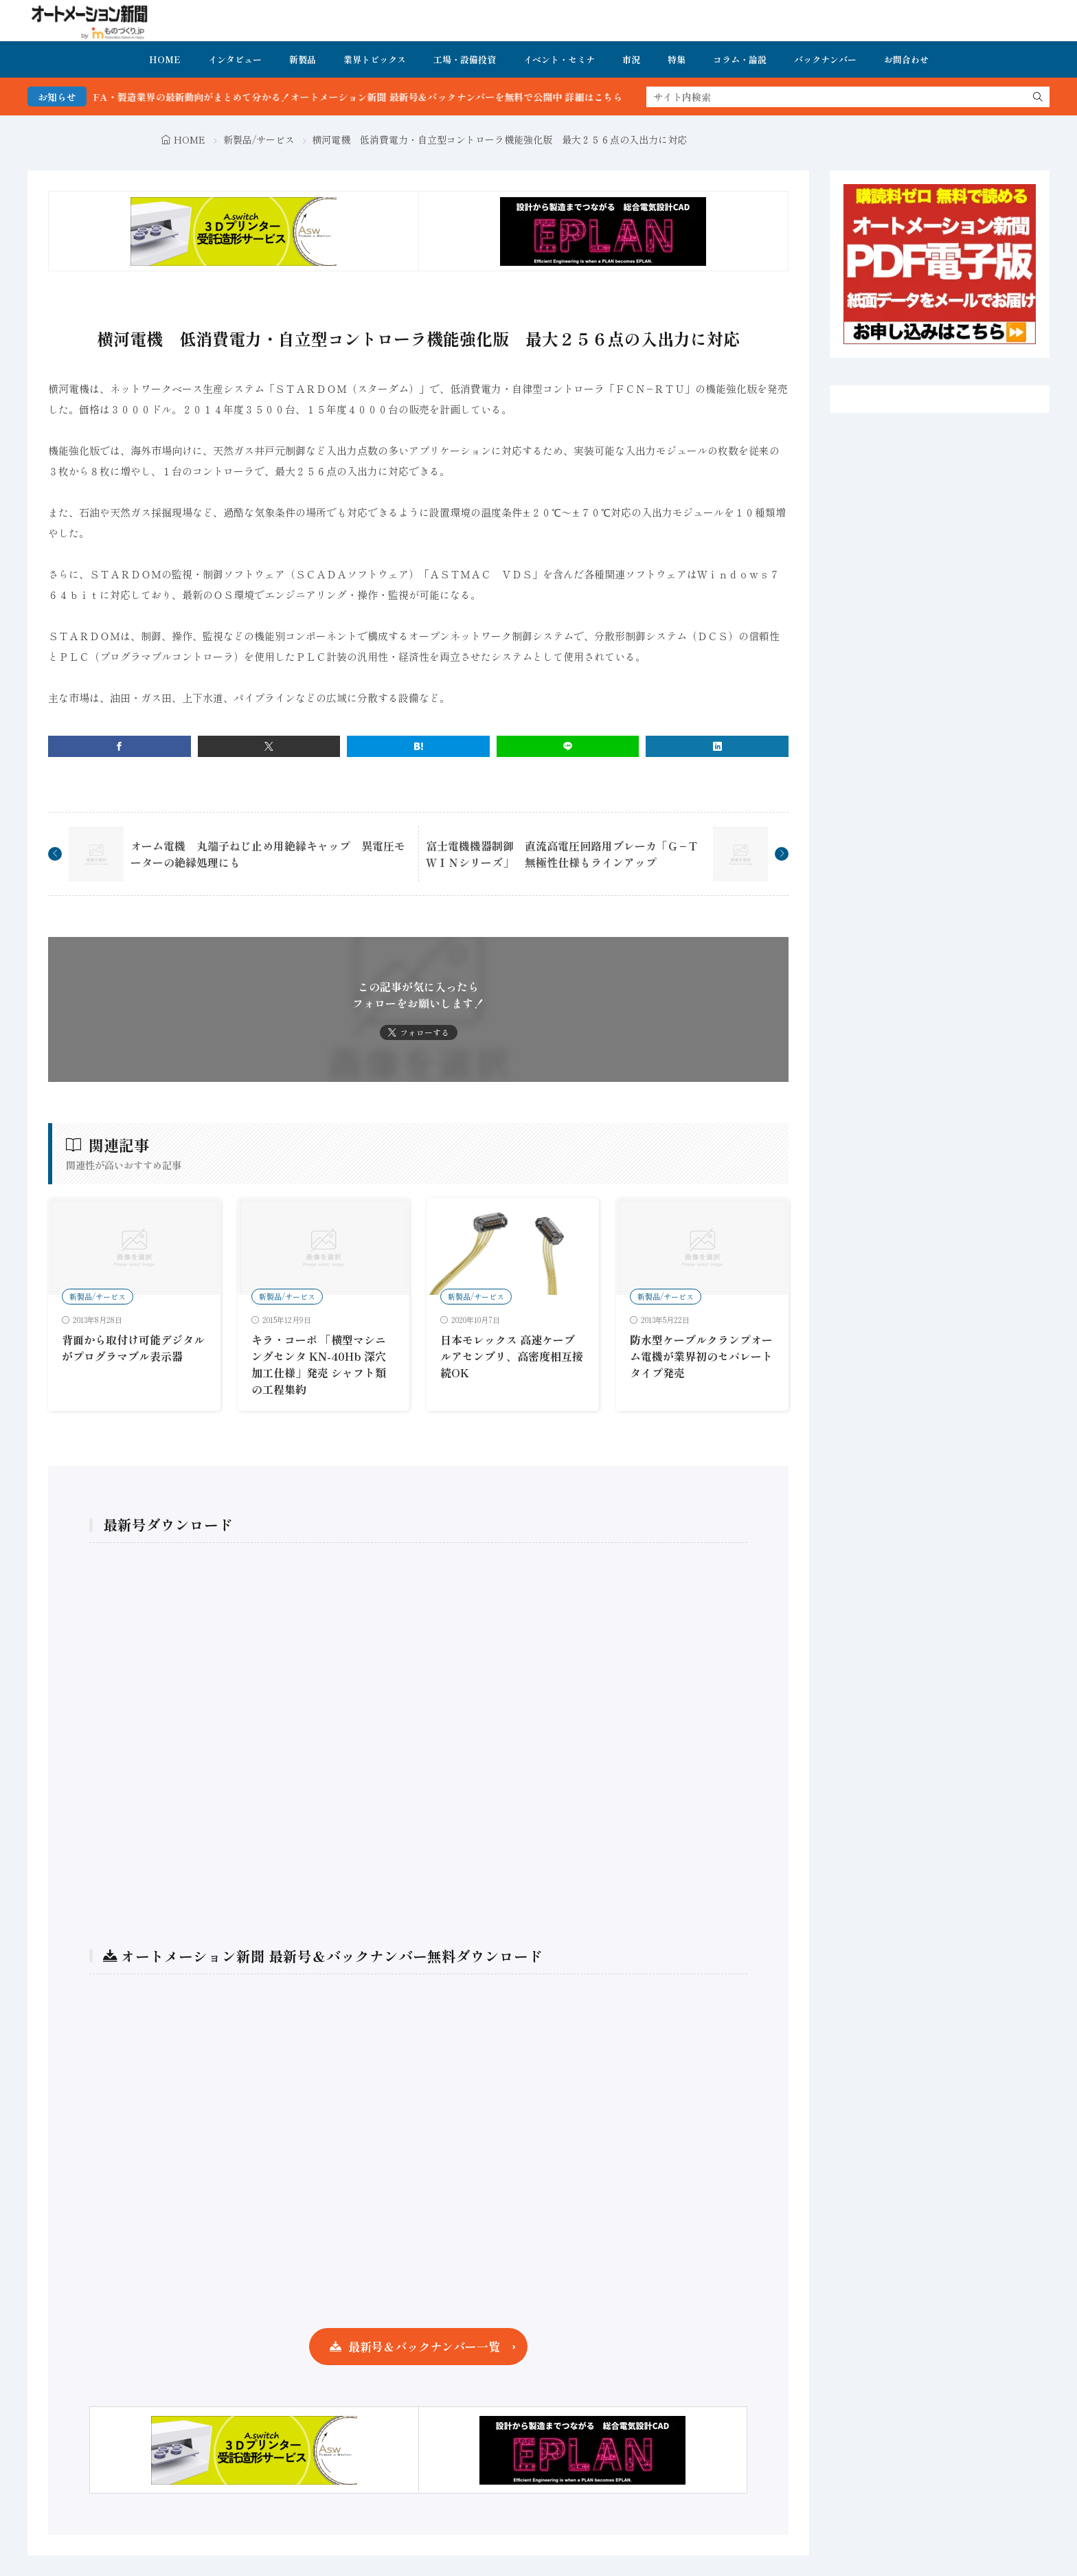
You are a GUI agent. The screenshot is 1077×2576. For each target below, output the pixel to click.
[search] (1038, 97)
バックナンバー (825, 59)
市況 (631, 59)
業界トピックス (374, 59)
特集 (676, 59)
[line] (568, 746)
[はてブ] (418, 746)
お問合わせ (906, 59)
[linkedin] (717, 746)
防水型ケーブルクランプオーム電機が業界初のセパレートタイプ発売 (701, 1356)
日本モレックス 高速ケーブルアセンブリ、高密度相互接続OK (511, 1356)
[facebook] (119, 746)
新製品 (302, 59)
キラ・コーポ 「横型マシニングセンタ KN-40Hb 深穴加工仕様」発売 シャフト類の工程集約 (318, 1364)
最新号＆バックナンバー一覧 (424, 2346)
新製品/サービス (259, 139)
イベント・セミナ (559, 59)
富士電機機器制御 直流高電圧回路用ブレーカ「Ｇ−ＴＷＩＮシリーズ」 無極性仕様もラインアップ (562, 853)
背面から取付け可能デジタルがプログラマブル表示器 (133, 1347)
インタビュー (235, 59)
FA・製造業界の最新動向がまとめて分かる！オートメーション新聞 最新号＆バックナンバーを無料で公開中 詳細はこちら (399, 97)
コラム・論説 (740, 59)
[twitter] (269, 746)
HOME (165, 59)
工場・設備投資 (464, 59)
